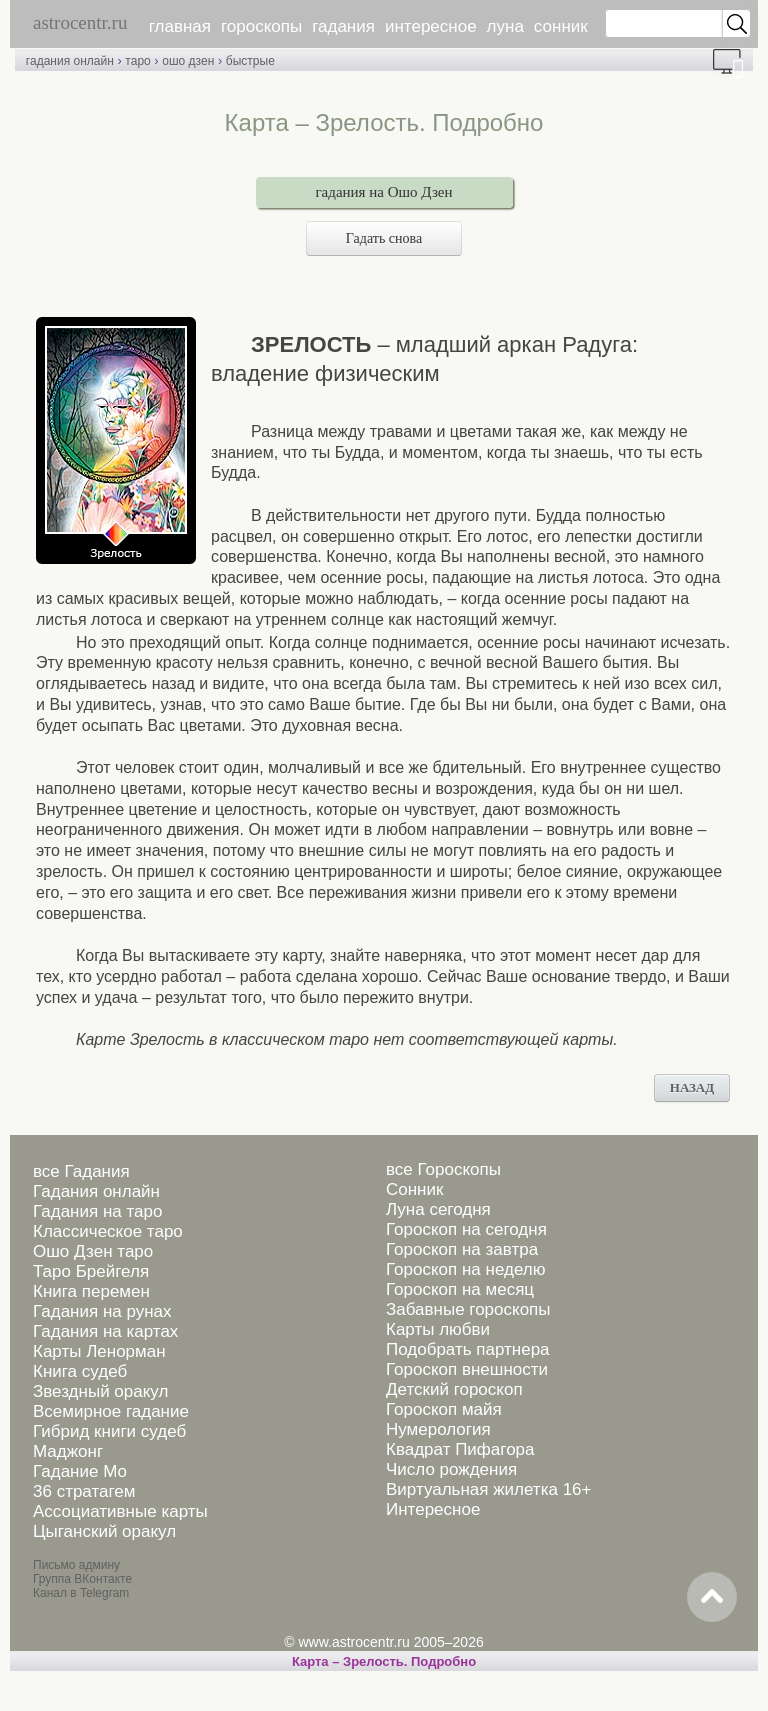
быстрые (250, 61)
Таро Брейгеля (91, 1271)
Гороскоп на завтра (462, 1249)
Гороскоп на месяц (460, 1289)
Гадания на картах (105, 1331)
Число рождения (451, 1469)
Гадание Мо (80, 1471)
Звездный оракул (100, 1391)
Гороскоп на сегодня (466, 1229)
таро (137, 61)
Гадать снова (384, 238)
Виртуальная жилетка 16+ (489, 1489)
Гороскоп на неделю (465, 1269)
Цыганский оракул (104, 1531)
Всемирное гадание (111, 1411)
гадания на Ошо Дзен (383, 192)
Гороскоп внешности (467, 1369)
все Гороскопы (443, 1169)
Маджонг (68, 1451)
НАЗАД (692, 1087)
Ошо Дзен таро (93, 1251)
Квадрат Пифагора (460, 1449)
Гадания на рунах (102, 1311)
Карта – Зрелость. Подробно (384, 1661)
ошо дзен (188, 61)
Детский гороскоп (454, 1389)
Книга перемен (91, 1291)
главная (180, 26)
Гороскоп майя (444, 1409)
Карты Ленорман (99, 1351)
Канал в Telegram (81, 1593)
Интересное (433, 1509)
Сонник (414, 1189)
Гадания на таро (97, 1211)
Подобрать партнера (468, 1349)
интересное (431, 26)
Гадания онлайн (96, 1191)
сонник (561, 26)
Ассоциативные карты (120, 1511)
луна (505, 26)
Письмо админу (76, 1565)
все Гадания (81, 1171)
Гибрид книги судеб (109, 1431)
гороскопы (261, 26)
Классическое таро (108, 1231)
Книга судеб (80, 1371)
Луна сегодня (438, 1209)
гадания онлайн (70, 61)
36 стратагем (84, 1491)
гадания (343, 26)
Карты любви (438, 1329)
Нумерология (438, 1429)
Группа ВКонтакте (82, 1579)
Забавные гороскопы (468, 1309)
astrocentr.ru (80, 22)
